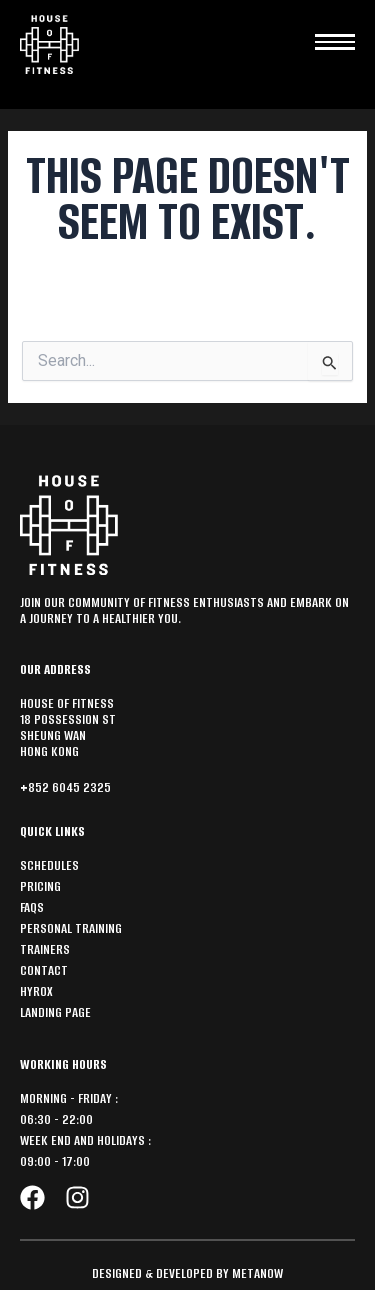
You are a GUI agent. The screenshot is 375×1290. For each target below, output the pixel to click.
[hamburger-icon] (335, 37)
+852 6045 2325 (65, 787)
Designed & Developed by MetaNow (187, 1273)
